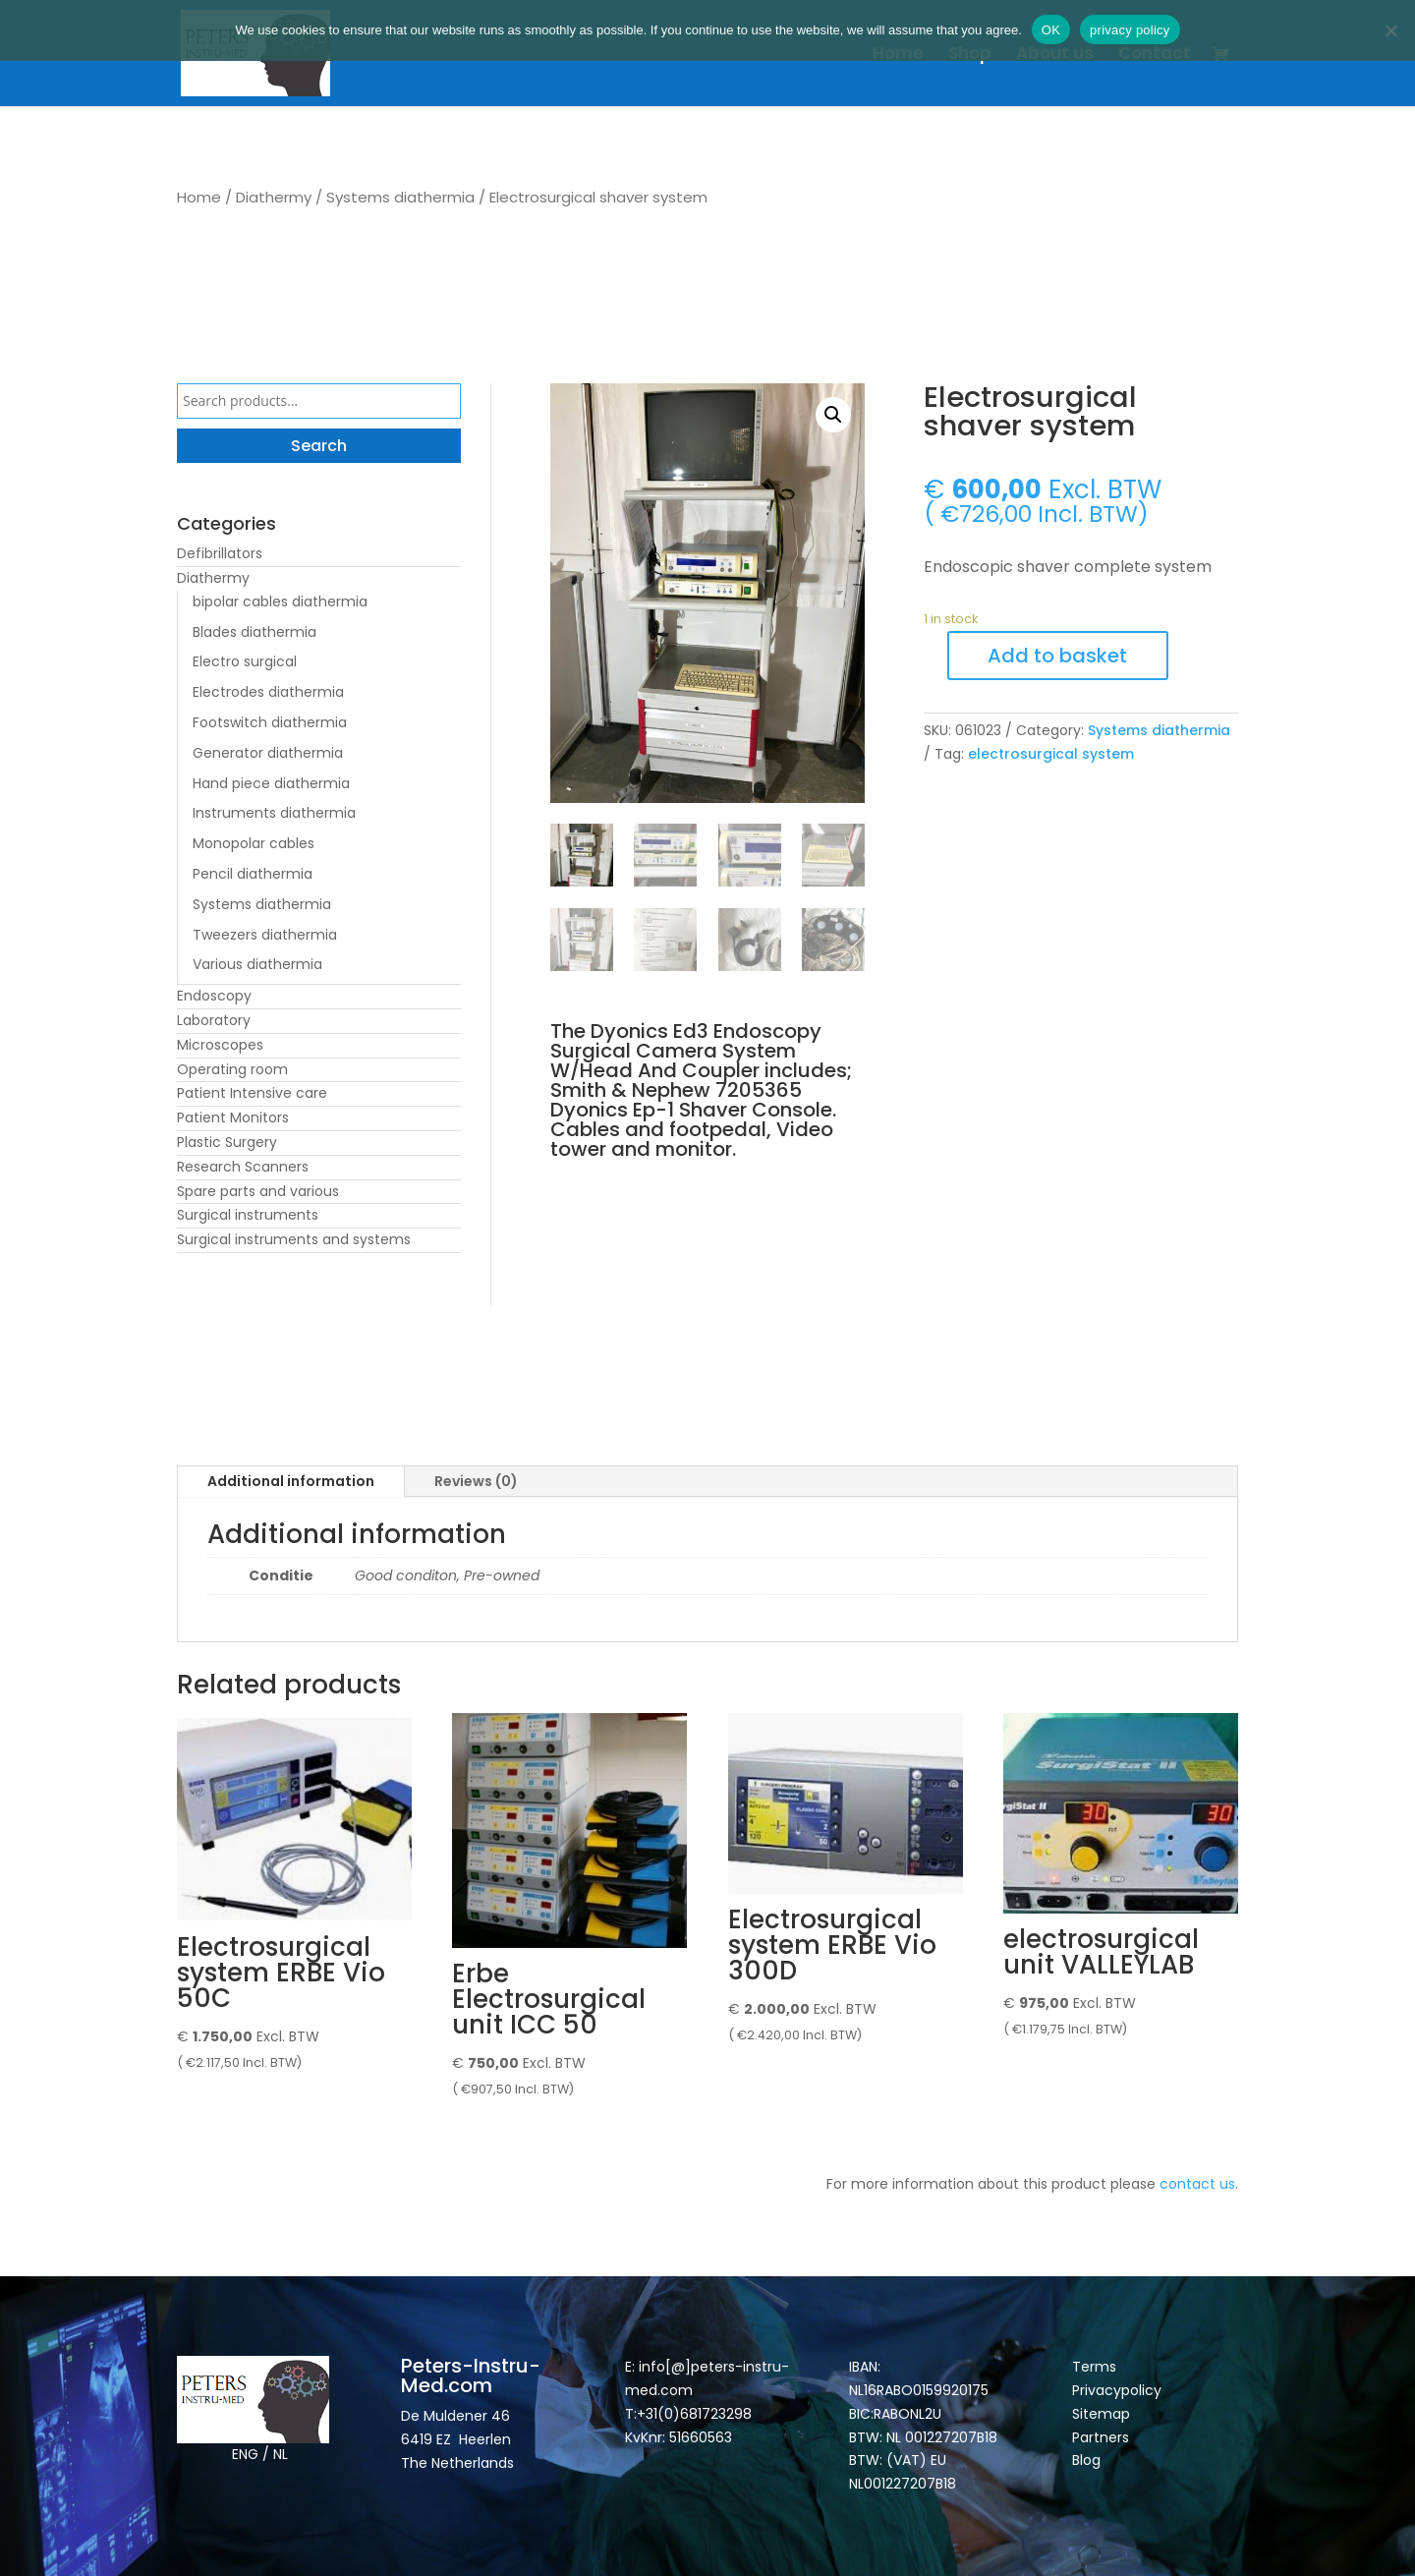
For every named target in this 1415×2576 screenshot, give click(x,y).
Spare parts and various (258, 1191)
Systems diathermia (400, 197)
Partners (1100, 2437)
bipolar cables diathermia (280, 601)
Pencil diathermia (252, 874)
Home (898, 55)
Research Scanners (243, 1166)
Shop (969, 55)
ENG (245, 2454)
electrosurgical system (1051, 754)
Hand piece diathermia (271, 783)
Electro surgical (245, 661)
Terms (1094, 2366)
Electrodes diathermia (268, 692)
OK (1051, 30)
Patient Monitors (233, 1117)
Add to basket (1057, 655)
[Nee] (1390, 30)
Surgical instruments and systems (294, 1239)
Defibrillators (219, 553)
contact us (1197, 2184)
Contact (1154, 55)
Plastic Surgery (227, 1142)
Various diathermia (257, 964)
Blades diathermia (254, 632)
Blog (1086, 2460)
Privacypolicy (1116, 2390)
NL (280, 2454)
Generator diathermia (268, 753)
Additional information (290, 1481)
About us (1055, 55)
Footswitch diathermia (270, 722)
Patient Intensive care (252, 1093)
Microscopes (220, 1045)
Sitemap (1103, 2414)
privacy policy (1130, 30)
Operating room (232, 1069)
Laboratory (214, 1020)
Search (319, 445)
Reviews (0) (476, 1481)
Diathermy (273, 197)
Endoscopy (214, 995)
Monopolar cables (253, 843)
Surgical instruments (247, 1215)
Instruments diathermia (274, 813)
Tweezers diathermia (265, 935)
